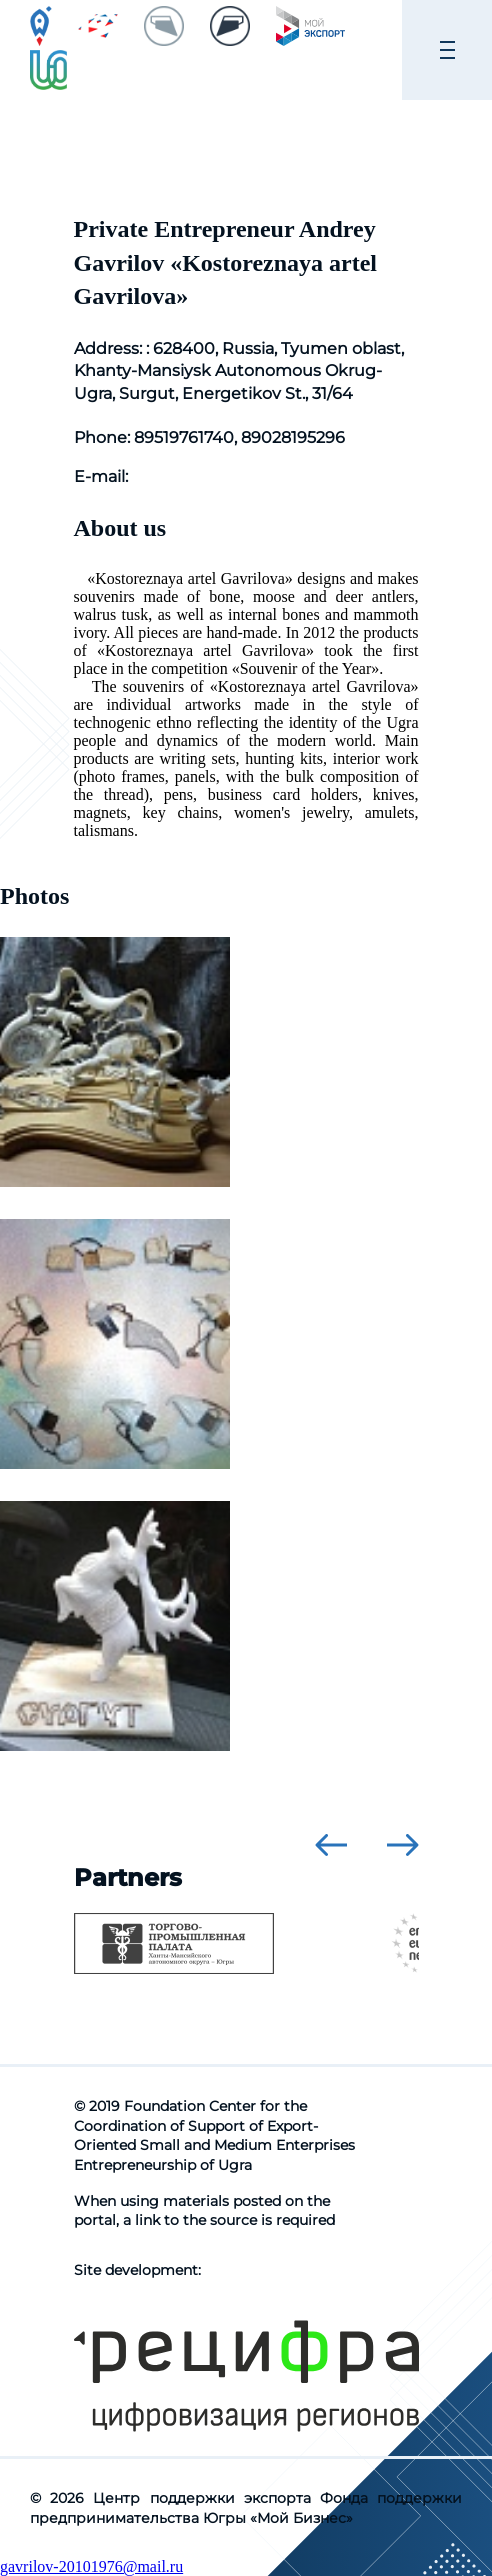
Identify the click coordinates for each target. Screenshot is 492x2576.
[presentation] (331, 1845)
